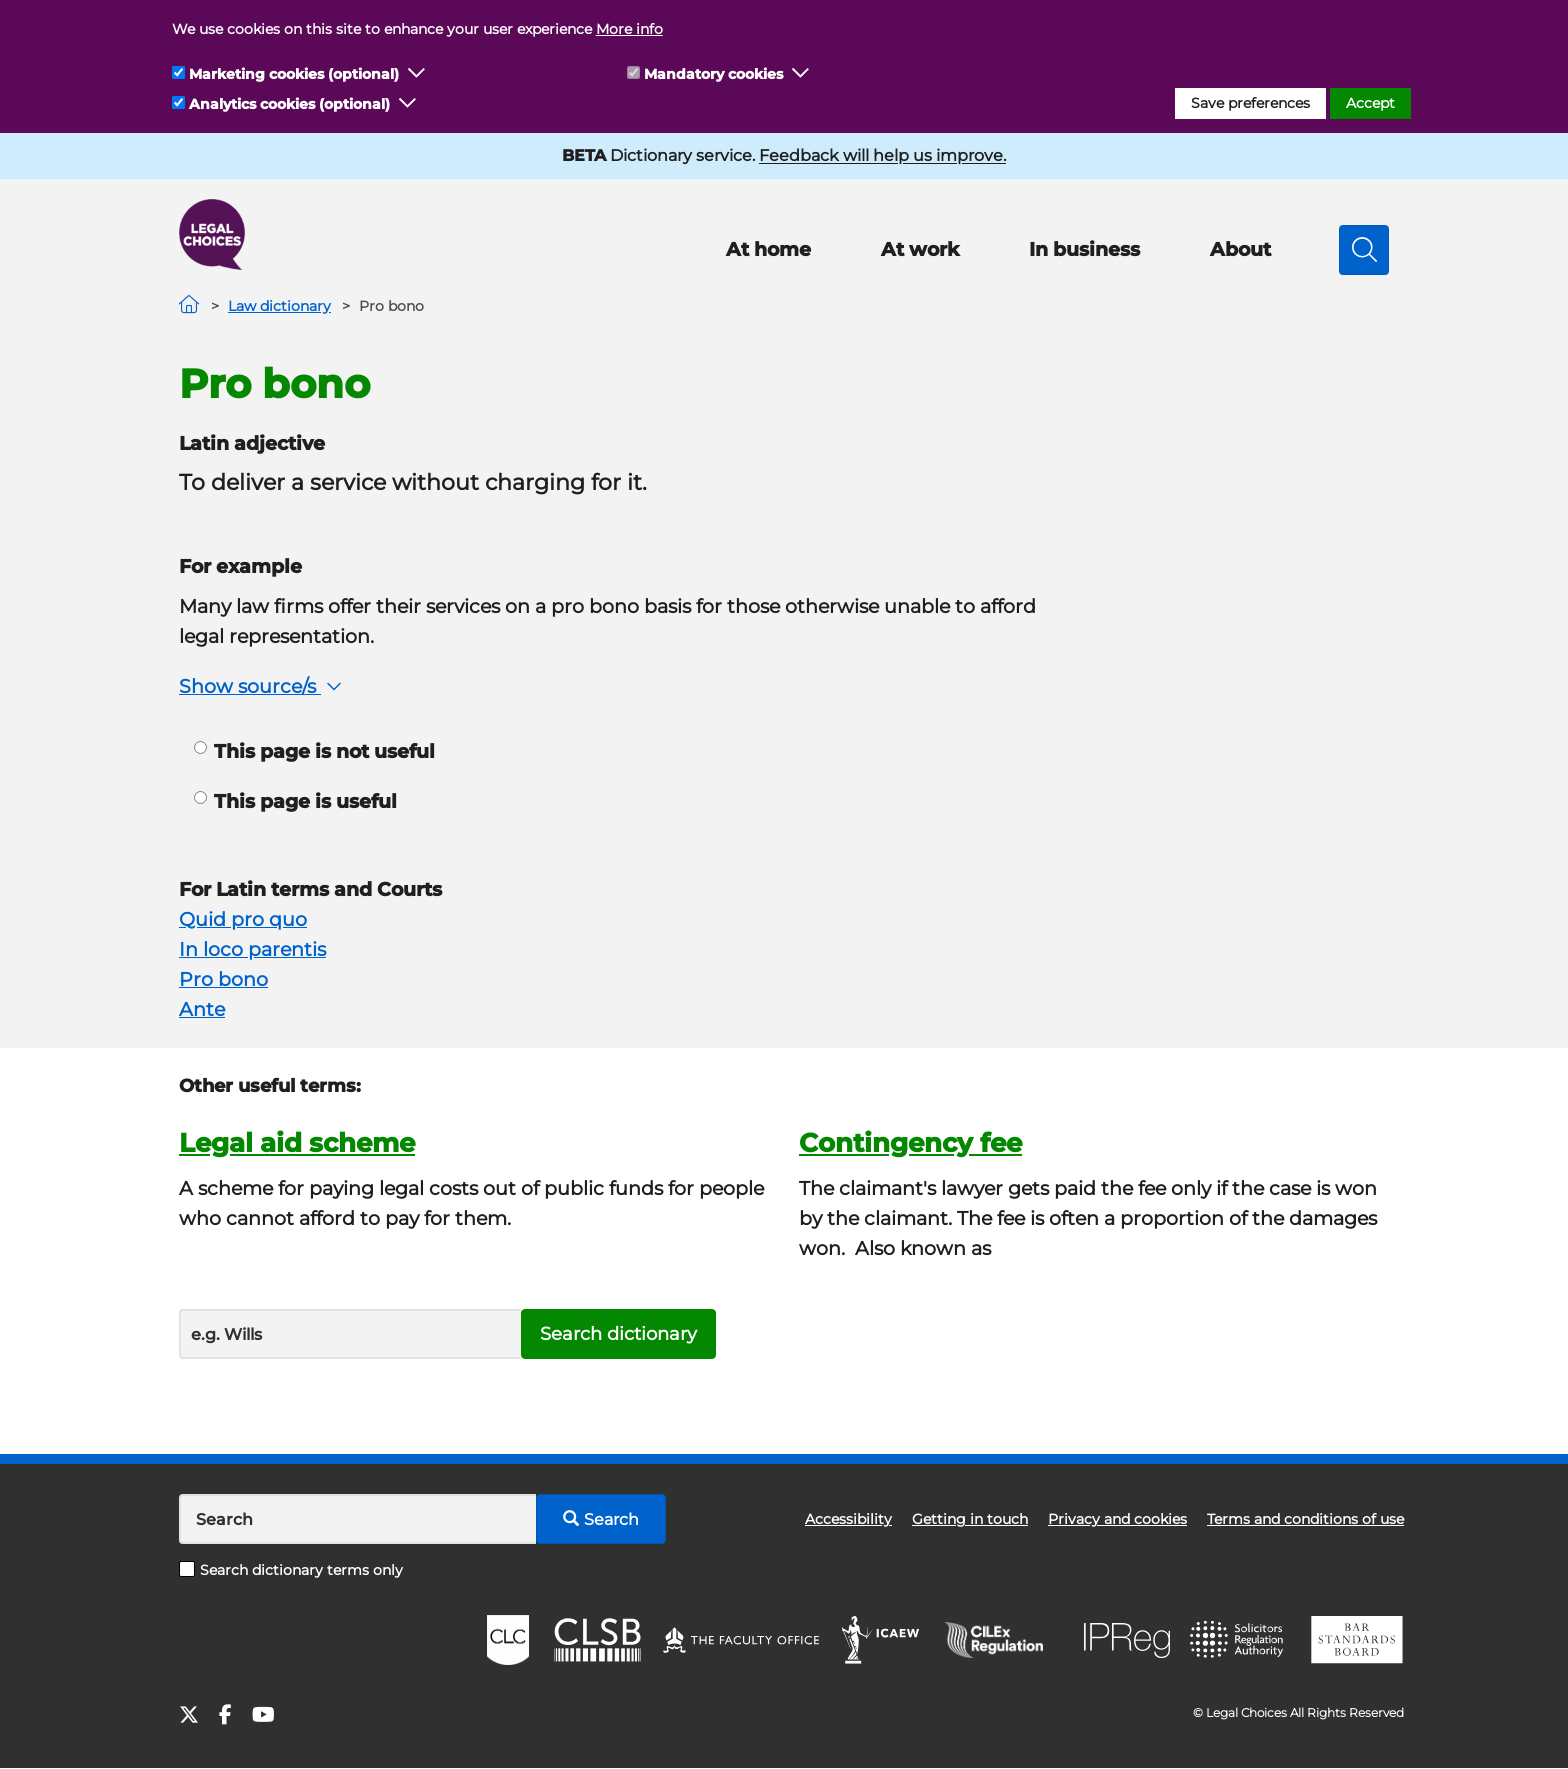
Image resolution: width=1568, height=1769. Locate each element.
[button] (417, 74)
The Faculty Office (741, 1640)
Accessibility (848, 1519)
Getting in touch (970, 1519)
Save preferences (1250, 103)
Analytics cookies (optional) (289, 104)
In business (1084, 249)
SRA (1239, 1640)
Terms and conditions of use (1305, 1519)
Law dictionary (279, 306)
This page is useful (295, 801)
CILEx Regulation (1004, 1640)
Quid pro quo (243, 919)
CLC (508, 1640)
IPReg (1127, 1640)
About (1240, 249)
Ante (202, 1009)
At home (768, 249)
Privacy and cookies (1117, 1519)
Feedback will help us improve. (882, 155)
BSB (1356, 1640)
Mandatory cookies (713, 74)
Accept (1370, 103)
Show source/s (262, 686)
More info (629, 29)
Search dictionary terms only (291, 1570)
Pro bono (223, 979)
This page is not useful (314, 751)
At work (920, 249)
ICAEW (881, 1640)
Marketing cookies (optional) (294, 74)
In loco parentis (252, 949)
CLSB (596, 1640)
